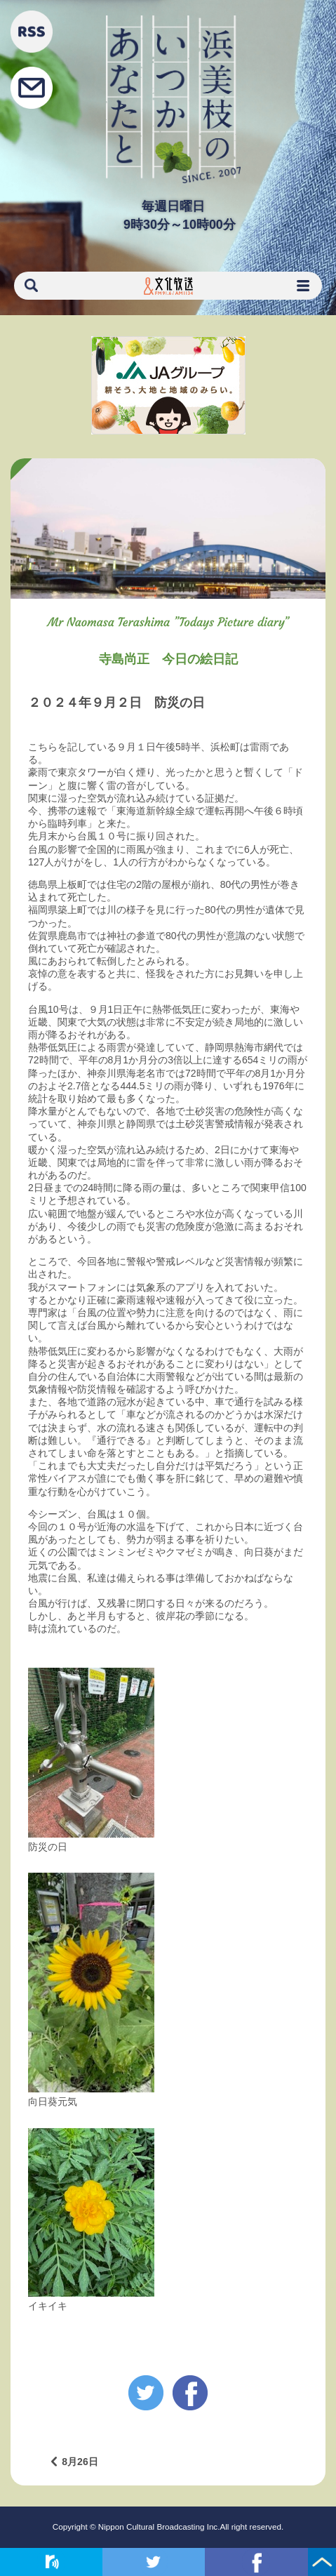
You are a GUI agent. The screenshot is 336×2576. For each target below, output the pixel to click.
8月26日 (80, 2461)
